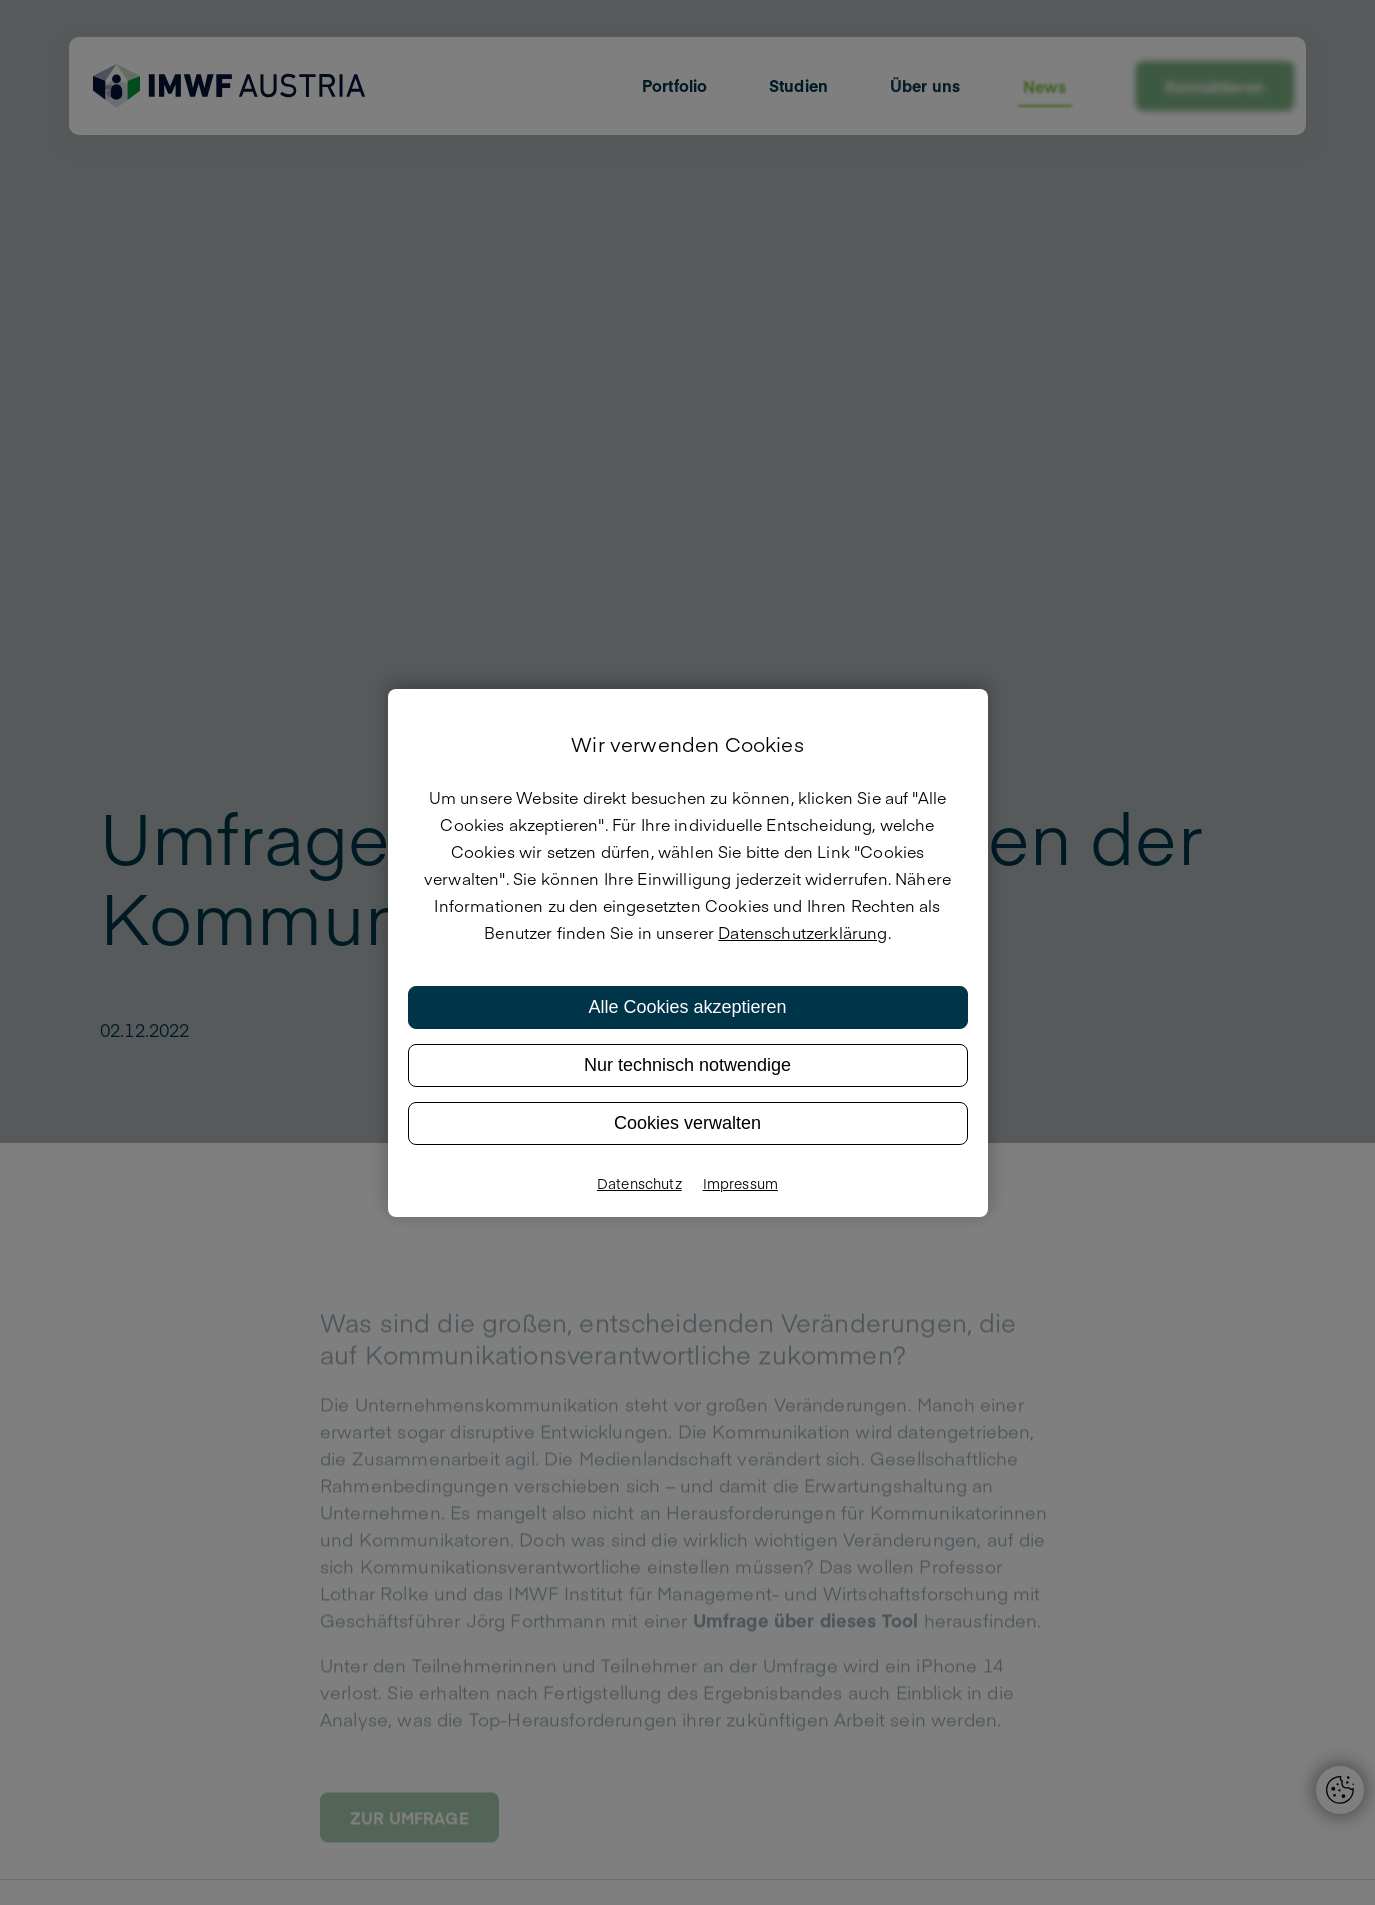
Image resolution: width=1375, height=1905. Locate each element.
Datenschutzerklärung (802, 932)
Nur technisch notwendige (687, 1065)
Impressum (740, 1183)
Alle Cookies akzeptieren (687, 1007)
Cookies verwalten (687, 1123)
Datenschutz (639, 1183)
